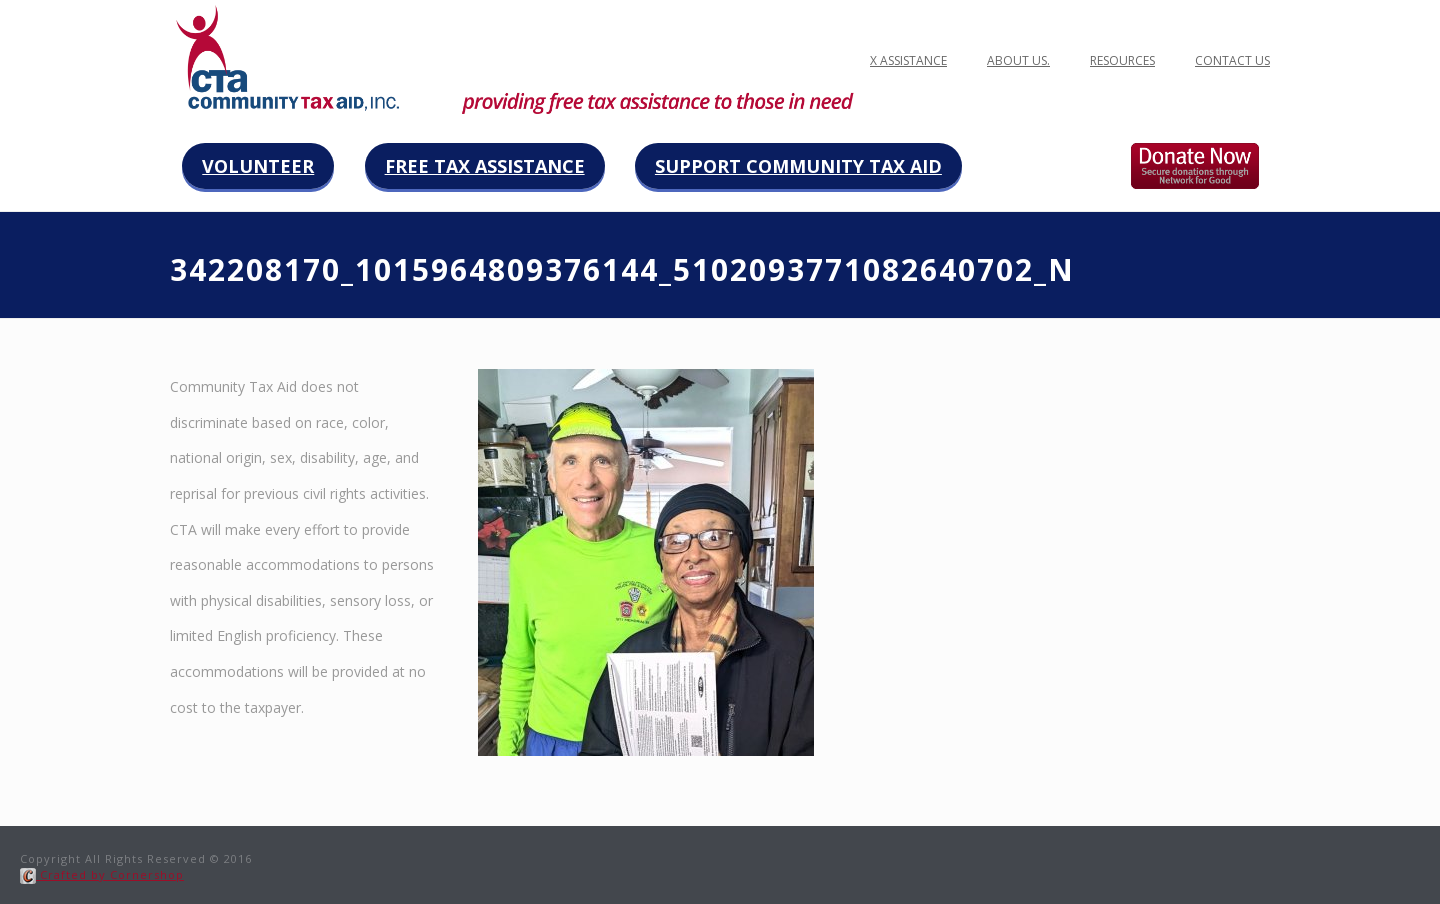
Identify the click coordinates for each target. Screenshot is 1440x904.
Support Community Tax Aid (798, 166)
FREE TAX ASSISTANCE (887, 60)
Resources (1122, 60)
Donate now (1215, 166)
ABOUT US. (1018, 60)
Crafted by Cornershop (102, 874)
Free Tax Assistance (485, 166)
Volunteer (258, 166)
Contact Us (1232, 60)
